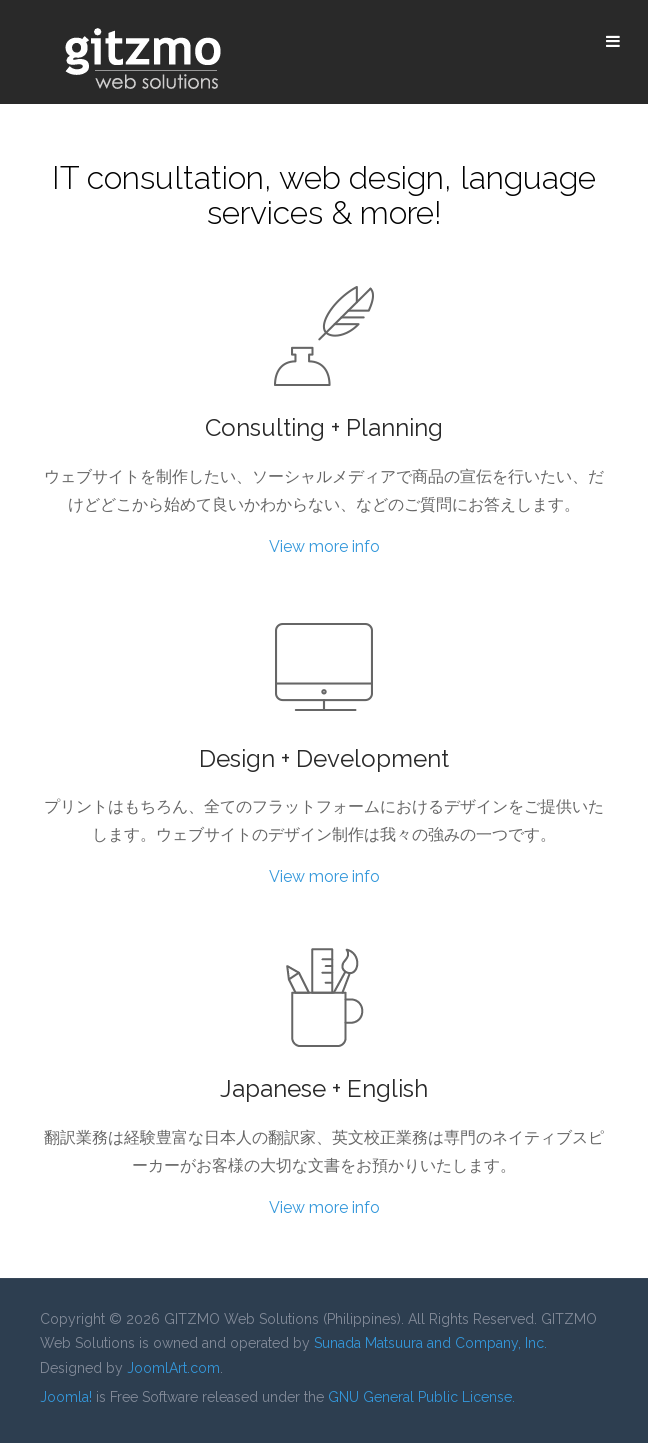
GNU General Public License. (421, 1397)
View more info (324, 546)
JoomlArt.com (173, 1368)
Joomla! (66, 1397)
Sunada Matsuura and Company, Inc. (430, 1343)
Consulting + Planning (324, 427)
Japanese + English (324, 1088)
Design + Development (324, 758)
